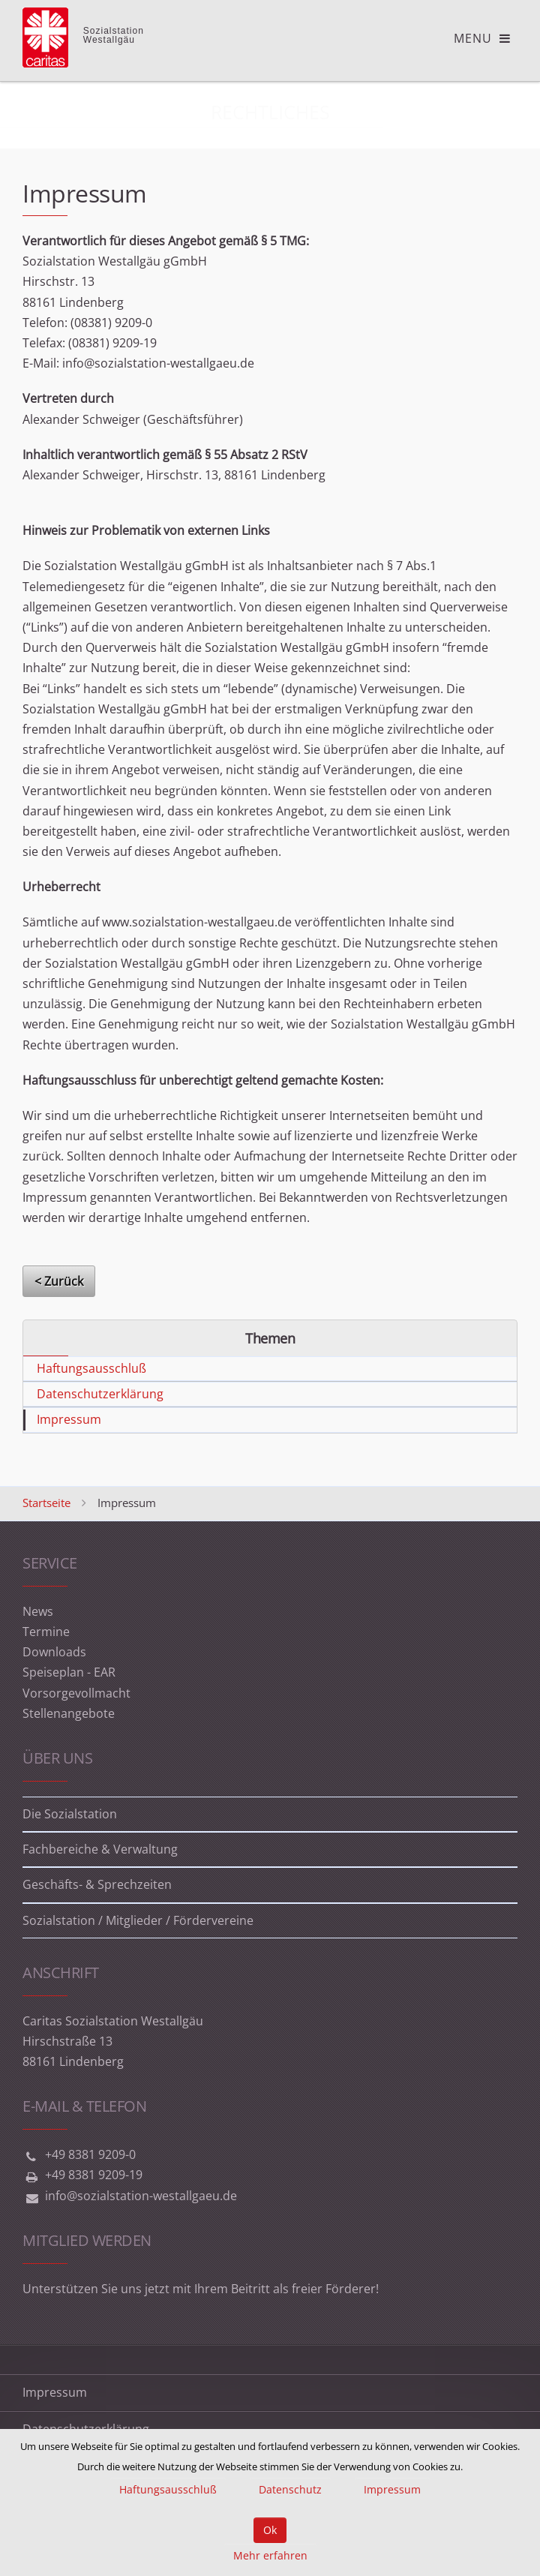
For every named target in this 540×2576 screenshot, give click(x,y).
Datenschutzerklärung (100, 1394)
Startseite (46, 1502)
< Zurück (58, 1281)
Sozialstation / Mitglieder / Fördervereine (138, 1920)
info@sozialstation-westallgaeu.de (141, 2195)
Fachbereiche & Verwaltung (100, 1849)
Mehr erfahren (270, 2555)
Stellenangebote (68, 1713)
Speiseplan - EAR (69, 1672)
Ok (270, 2530)
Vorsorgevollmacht (76, 1693)
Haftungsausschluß (91, 1368)
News (37, 1611)
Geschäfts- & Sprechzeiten (97, 1884)
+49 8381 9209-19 (93, 2174)
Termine (46, 1631)
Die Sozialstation (69, 1814)
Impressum (69, 1419)
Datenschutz (290, 2489)
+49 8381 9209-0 (90, 2154)
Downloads (54, 1652)
